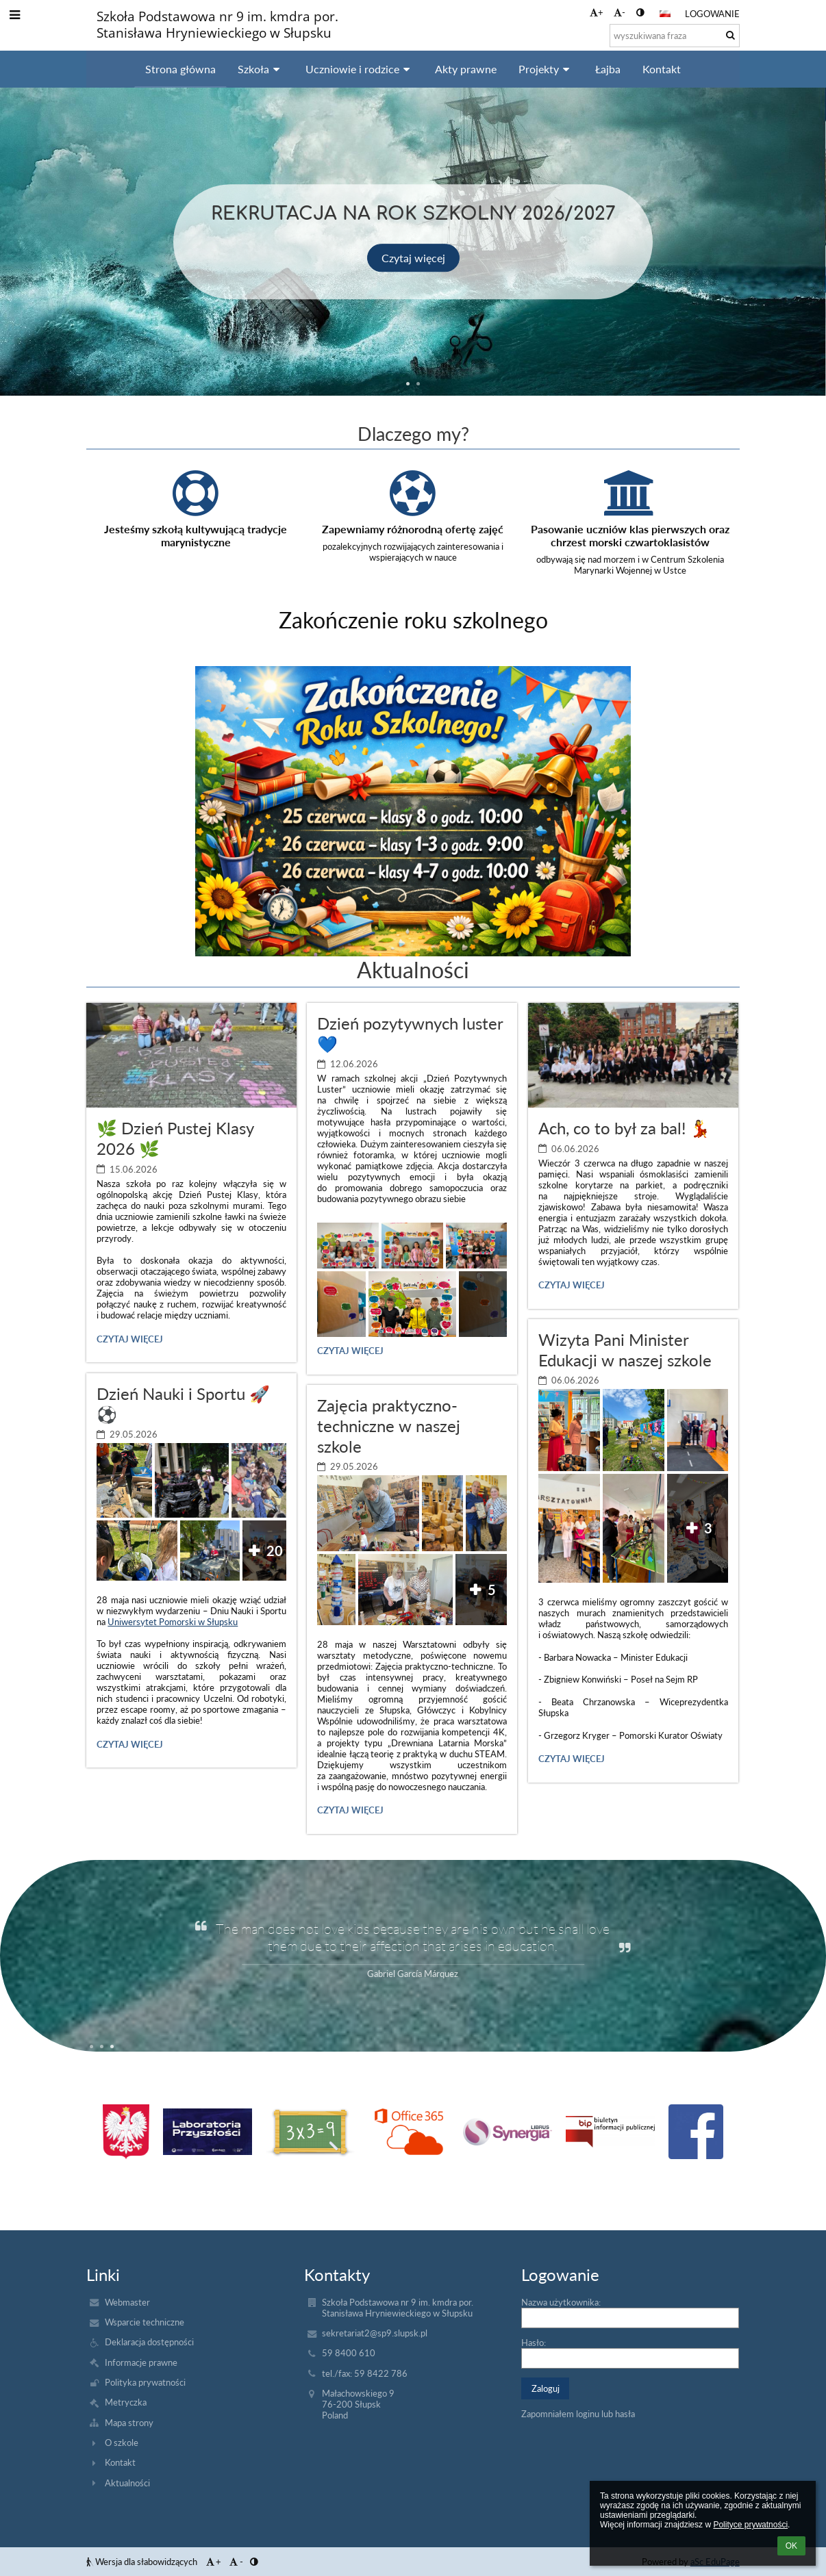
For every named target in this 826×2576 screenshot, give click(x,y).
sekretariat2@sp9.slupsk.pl (374, 2333)
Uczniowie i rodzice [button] (359, 68)
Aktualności (127, 2482)
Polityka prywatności (145, 2382)
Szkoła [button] (261, 68)
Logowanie (712, 13)
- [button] (619, 12)
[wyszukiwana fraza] (675, 35)
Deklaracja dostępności (149, 2341)
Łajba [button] (608, 68)
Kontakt (120, 2462)
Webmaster (127, 2302)
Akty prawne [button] (466, 68)
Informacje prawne (141, 2362)
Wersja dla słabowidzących (142, 2561)
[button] (665, 13)
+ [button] (596, 12)
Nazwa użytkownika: (561, 2302)
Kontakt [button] (661, 68)
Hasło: (533, 2342)
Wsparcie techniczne (144, 2322)
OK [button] (791, 2546)
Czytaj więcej (413, 257)
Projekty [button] (545, 68)
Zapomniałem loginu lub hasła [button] (578, 2413)
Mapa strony (129, 2422)
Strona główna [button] (180, 68)
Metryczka (126, 2402)
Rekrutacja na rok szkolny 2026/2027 (413, 212)
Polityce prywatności (750, 2524)
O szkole (121, 2442)
